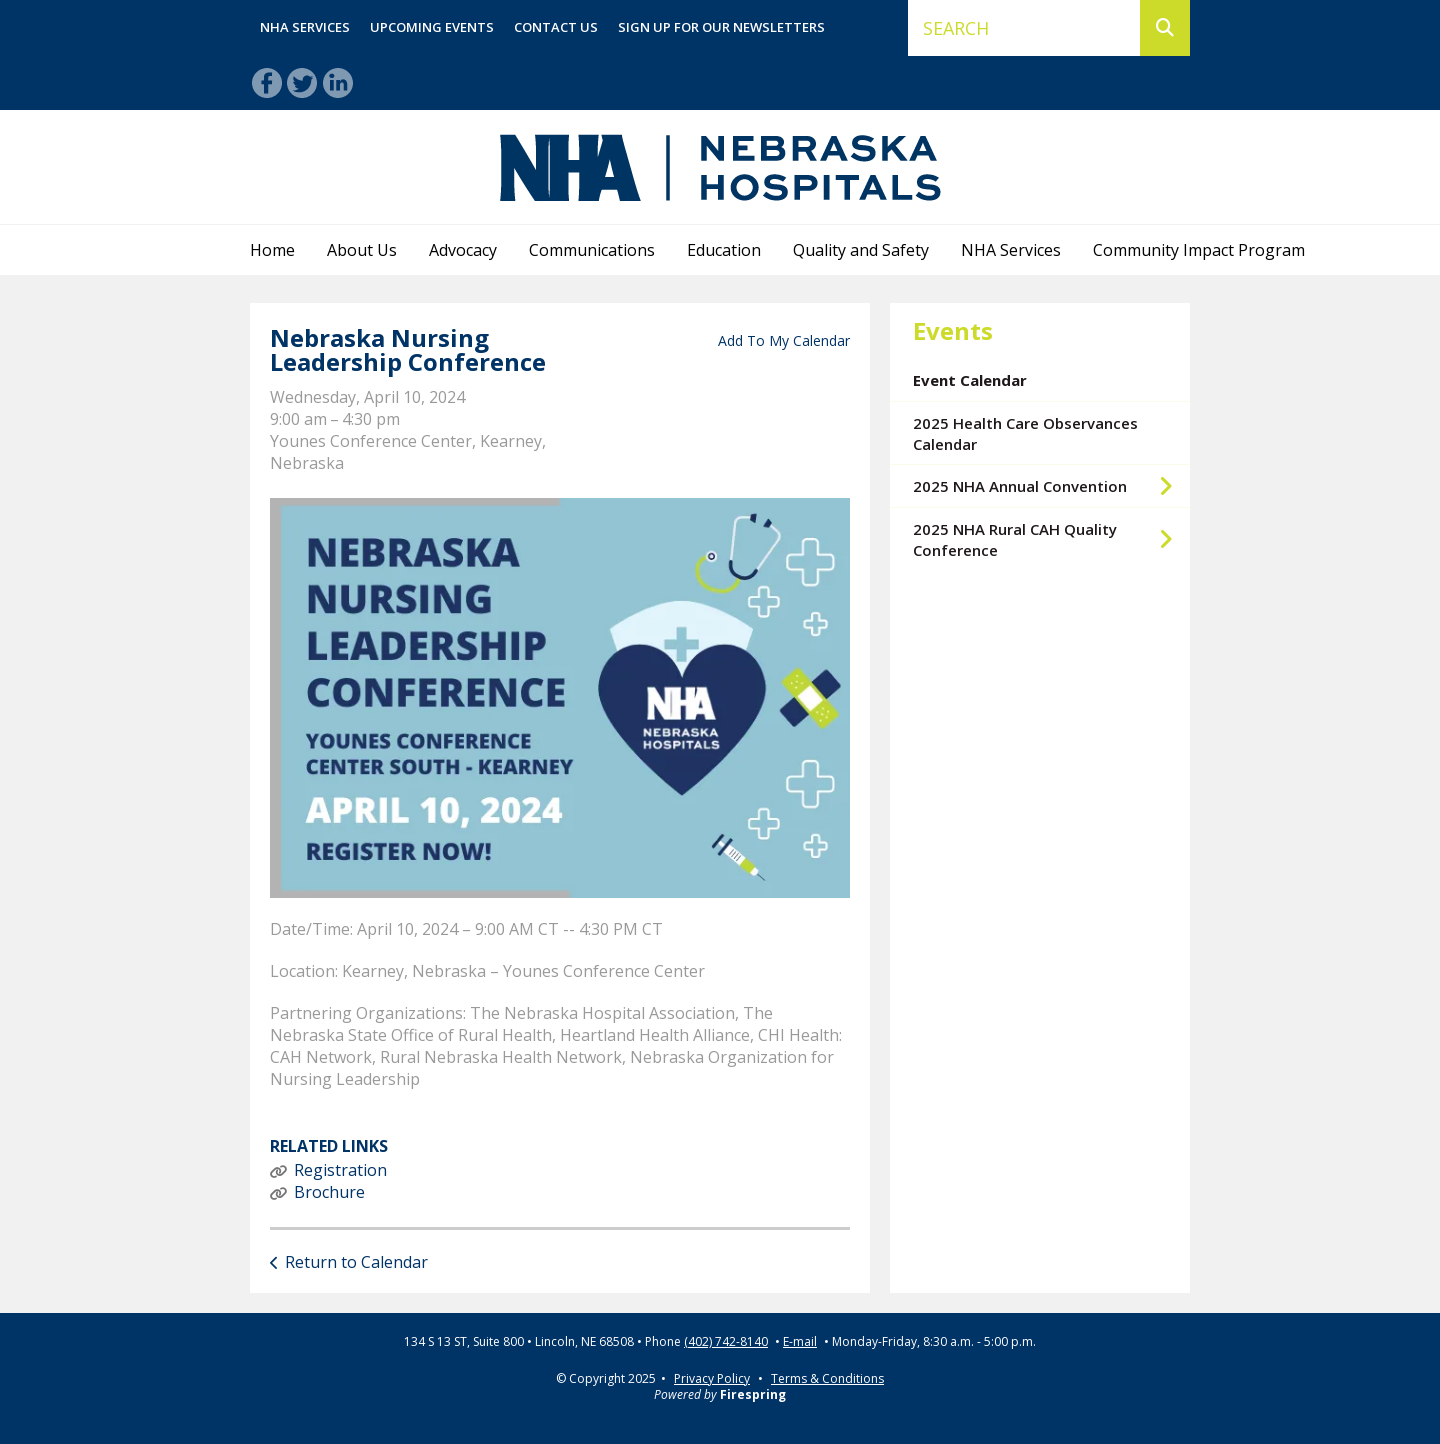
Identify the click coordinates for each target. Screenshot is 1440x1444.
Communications (592, 250)
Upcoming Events (432, 27)
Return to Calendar (356, 1262)
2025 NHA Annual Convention (1051, 486)
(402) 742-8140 (726, 1342)
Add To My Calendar (784, 340)
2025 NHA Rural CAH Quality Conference (1051, 539)
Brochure (329, 1192)
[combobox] (1024, 28)
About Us (362, 250)
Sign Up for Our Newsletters (721, 27)
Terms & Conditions (827, 1378)
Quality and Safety (861, 250)
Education (724, 250)
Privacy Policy (712, 1378)
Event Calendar (970, 380)
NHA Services (305, 27)
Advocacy (463, 250)
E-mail (800, 1342)
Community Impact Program (1199, 250)
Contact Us (556, 27)
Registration (340, 1170)
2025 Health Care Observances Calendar (1025, 433)
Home (272, 250)
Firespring (753, 1394)
